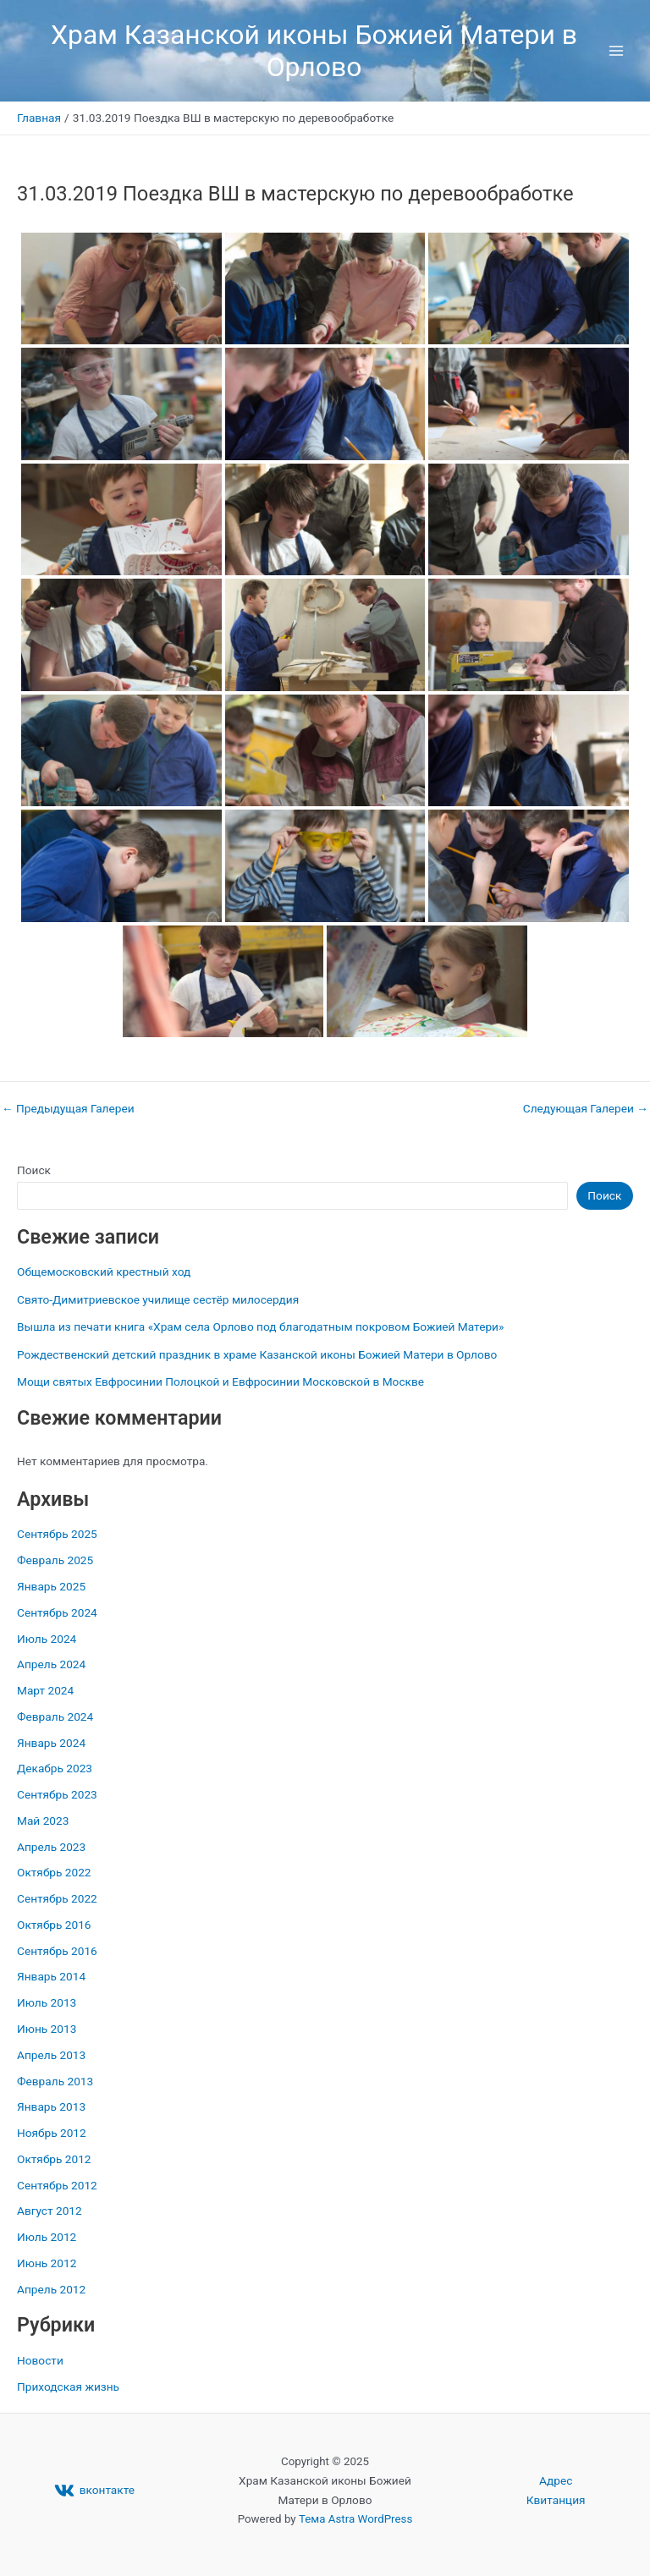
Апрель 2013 (51, 2055)
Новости (40, 2360)
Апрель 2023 (51, 1847)
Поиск (34, 1170)
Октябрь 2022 (54, 1872)
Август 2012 (49, 2210)
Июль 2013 (46, 2002)
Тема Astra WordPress (355, 2519)
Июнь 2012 (46, 2263)
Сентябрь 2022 (57, 1898)
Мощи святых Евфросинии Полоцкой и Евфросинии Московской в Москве (220, 1381)
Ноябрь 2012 (51, 2132)
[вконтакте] (94, 2490)
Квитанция (556, 2500)
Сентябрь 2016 (57, 1951)
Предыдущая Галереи (68, 1109)
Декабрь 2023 (54, 1768)
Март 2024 (45, 1690)
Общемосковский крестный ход (103, 1271)
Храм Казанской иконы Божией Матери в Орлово (314, 51)
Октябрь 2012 (54, 2159)
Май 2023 (43, 1820)
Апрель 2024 (51, 1664)
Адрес (555, 2480)
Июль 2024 (46, 1638)
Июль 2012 (46, 2237)
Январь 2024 (51, 1742)
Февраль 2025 (55, 1560)
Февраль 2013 (55, 2081)
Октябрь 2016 (54, 1924)
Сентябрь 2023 (57, 1794)
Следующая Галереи (585, 1109)
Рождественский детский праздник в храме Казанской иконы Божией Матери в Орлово (257, 1354)
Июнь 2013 (46, 2028)
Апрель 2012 (51, 2289)
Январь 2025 (51, 1586)
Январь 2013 (51, 2106)
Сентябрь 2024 (57, 1612)
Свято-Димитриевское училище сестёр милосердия (158, 1299)
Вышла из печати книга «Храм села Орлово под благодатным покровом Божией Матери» (260, 1326)
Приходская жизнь (68, 2386)
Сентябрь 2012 (57, 2185)
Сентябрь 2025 (57, 1534)
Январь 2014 (51, 1976)
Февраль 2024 (55, 1716)
